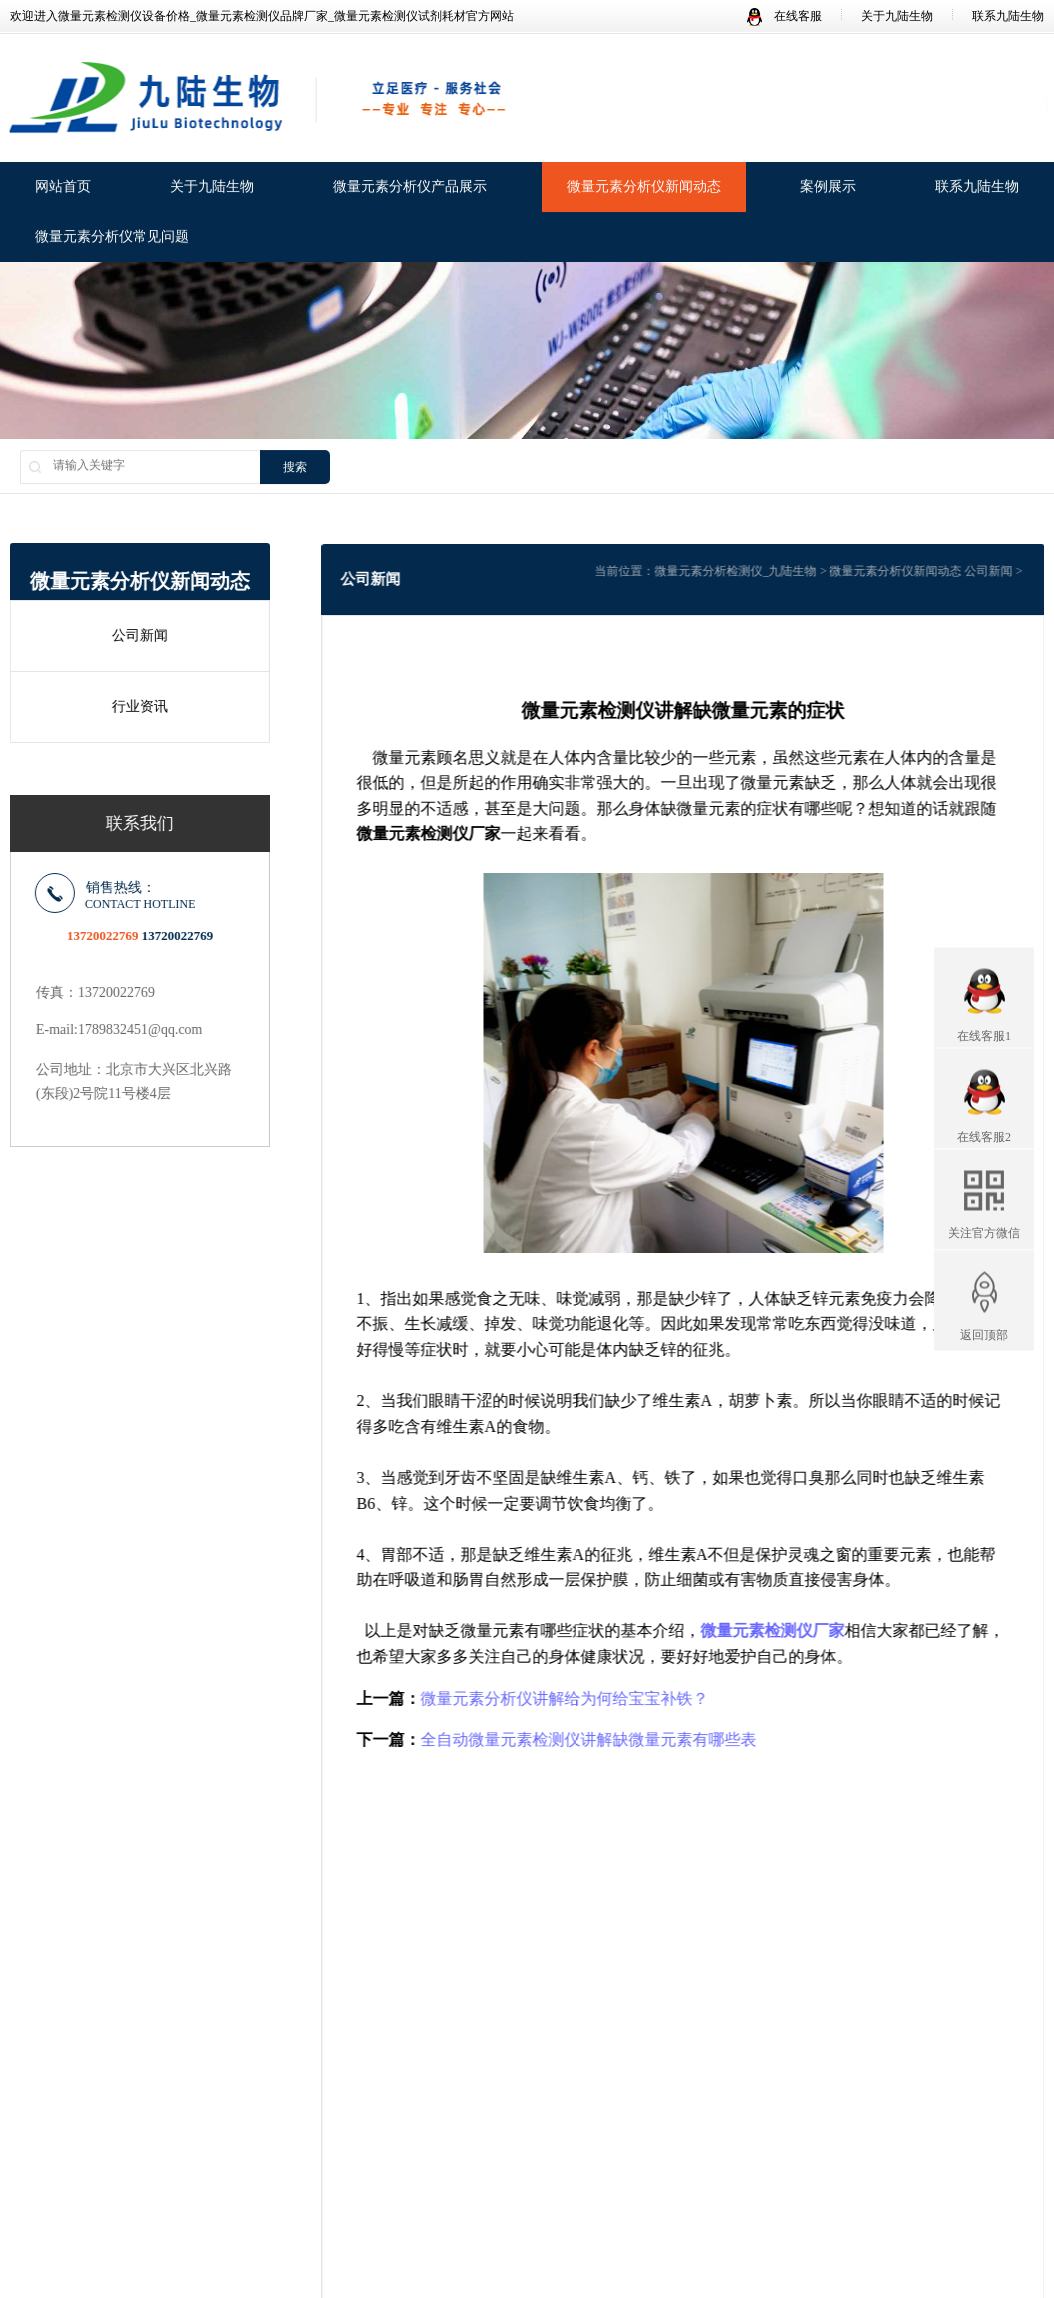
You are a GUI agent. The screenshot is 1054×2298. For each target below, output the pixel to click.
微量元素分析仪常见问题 (112, 238)
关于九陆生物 (897, 16)
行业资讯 (136, 706)
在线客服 (784, 16)
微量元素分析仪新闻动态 (644, 188)
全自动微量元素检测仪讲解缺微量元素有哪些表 (600, 1739)
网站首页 (63, 188)
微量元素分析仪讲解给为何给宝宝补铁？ (576, 1698)
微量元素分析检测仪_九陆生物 (747, 571)
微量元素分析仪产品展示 (410, 188)
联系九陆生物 (1008, 16)
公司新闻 (136, 635)
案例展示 (828, 188)
